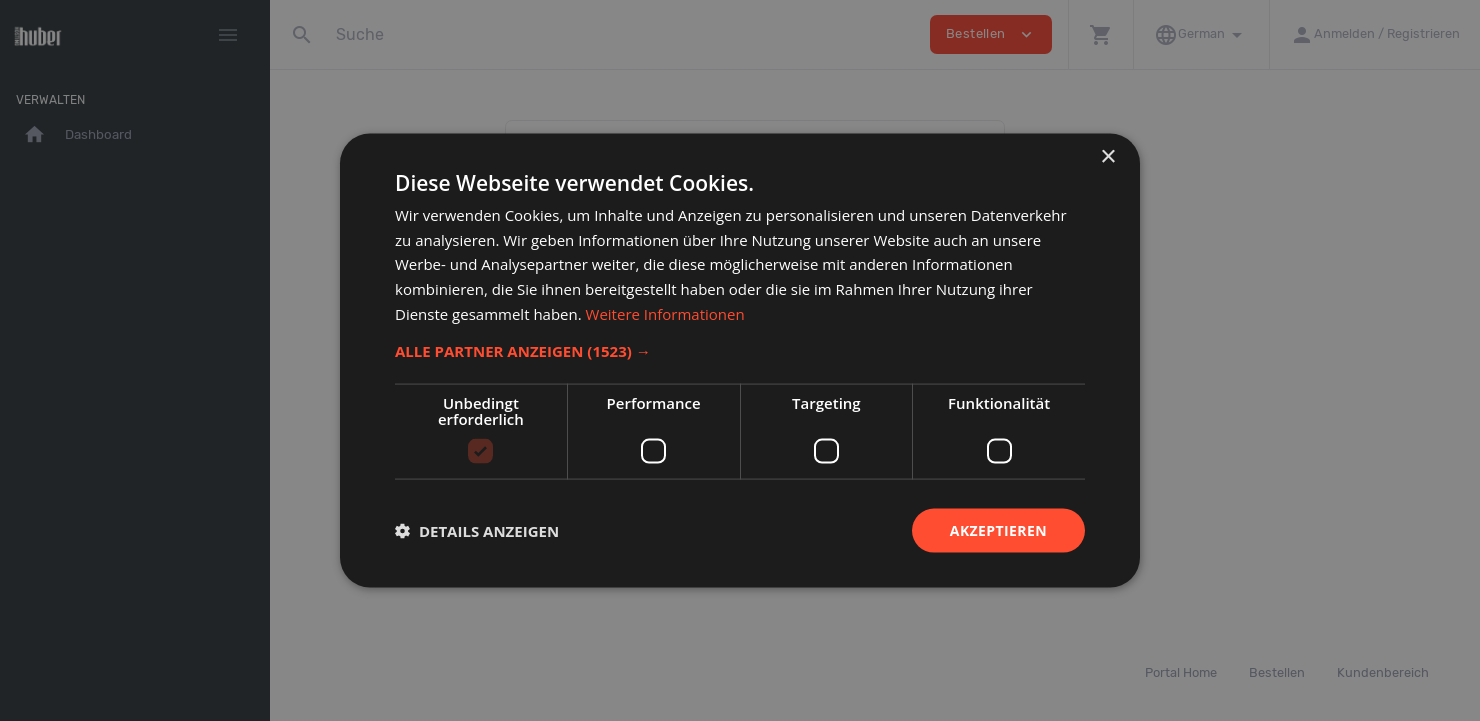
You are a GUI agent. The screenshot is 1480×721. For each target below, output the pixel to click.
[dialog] (740, 360)
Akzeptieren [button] (998, 529)
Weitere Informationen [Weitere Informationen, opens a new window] (665, 313)
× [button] (1107, 156)
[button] (740, 350)
